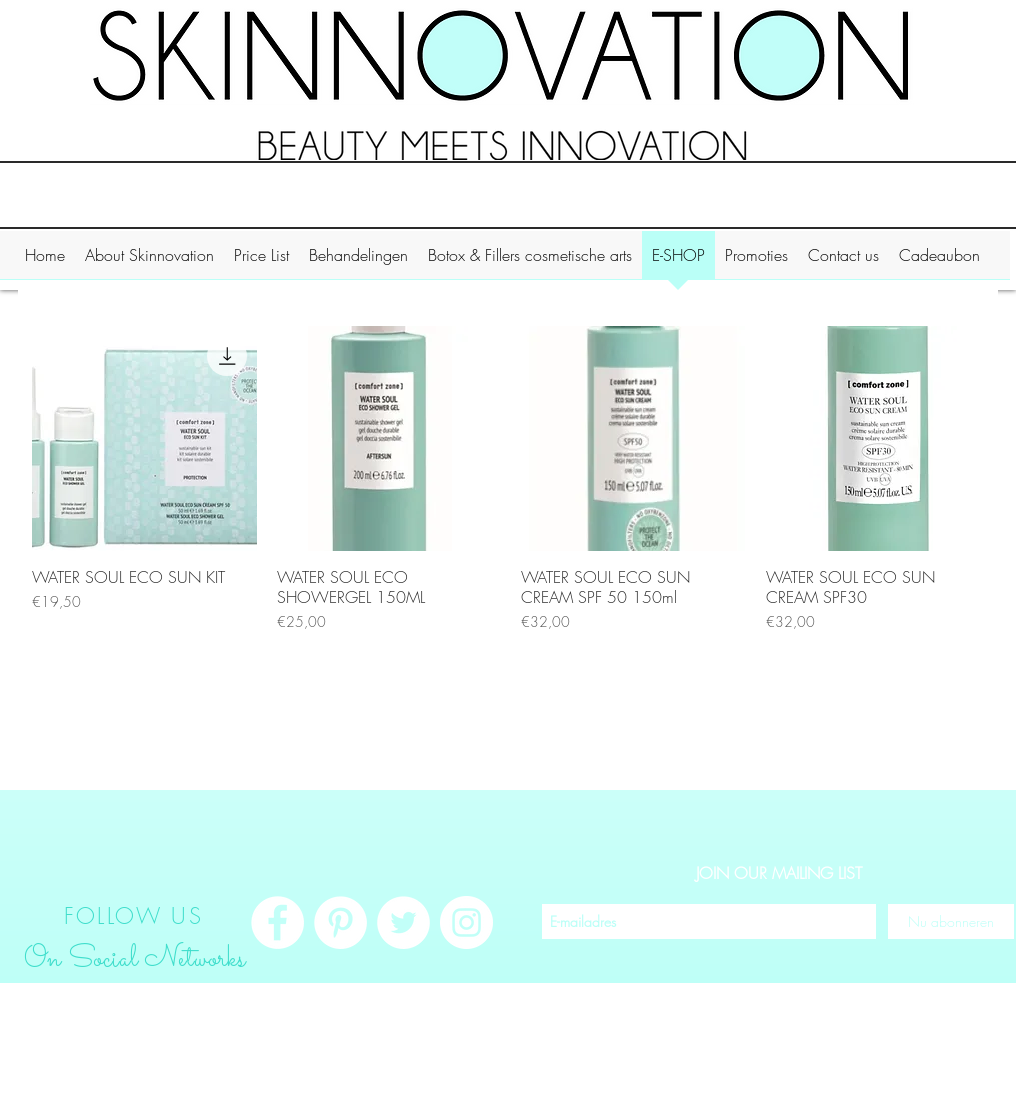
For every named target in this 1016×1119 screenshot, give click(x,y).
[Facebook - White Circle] (277, 922)
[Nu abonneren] (951, 921)
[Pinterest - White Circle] (340, 922)
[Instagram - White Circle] (466, 922)
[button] (149, 261)
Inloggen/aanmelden (910, 1097)
